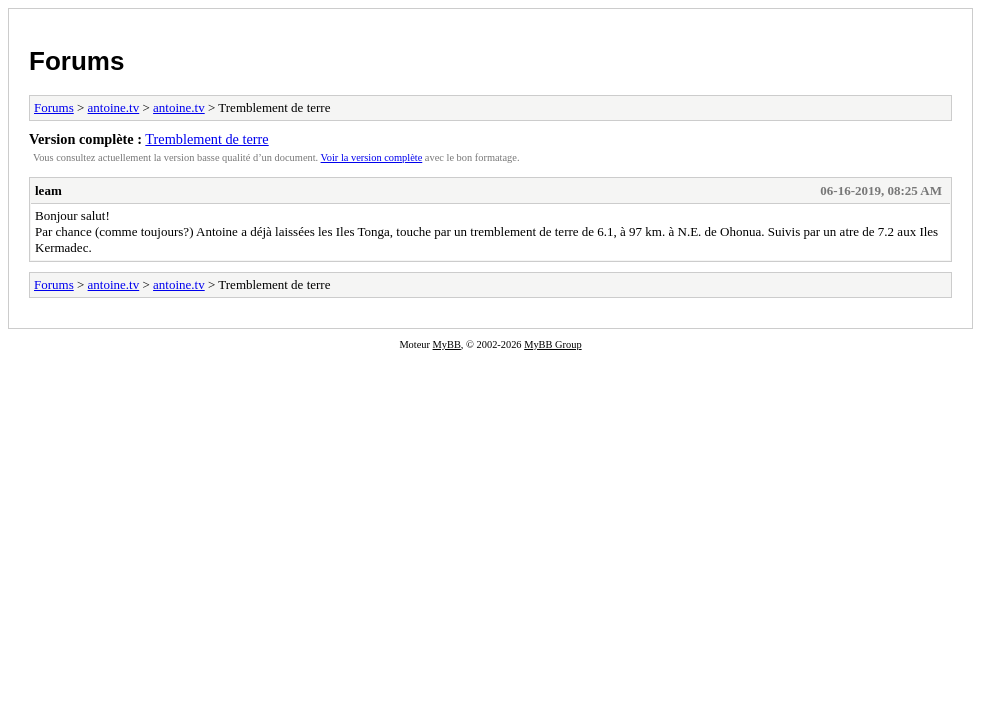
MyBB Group (552, 344)
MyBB (447, 344)
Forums (76, 61)
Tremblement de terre (206, 139)
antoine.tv (114, 107)
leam (48, 190)
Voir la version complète (372, 157)
